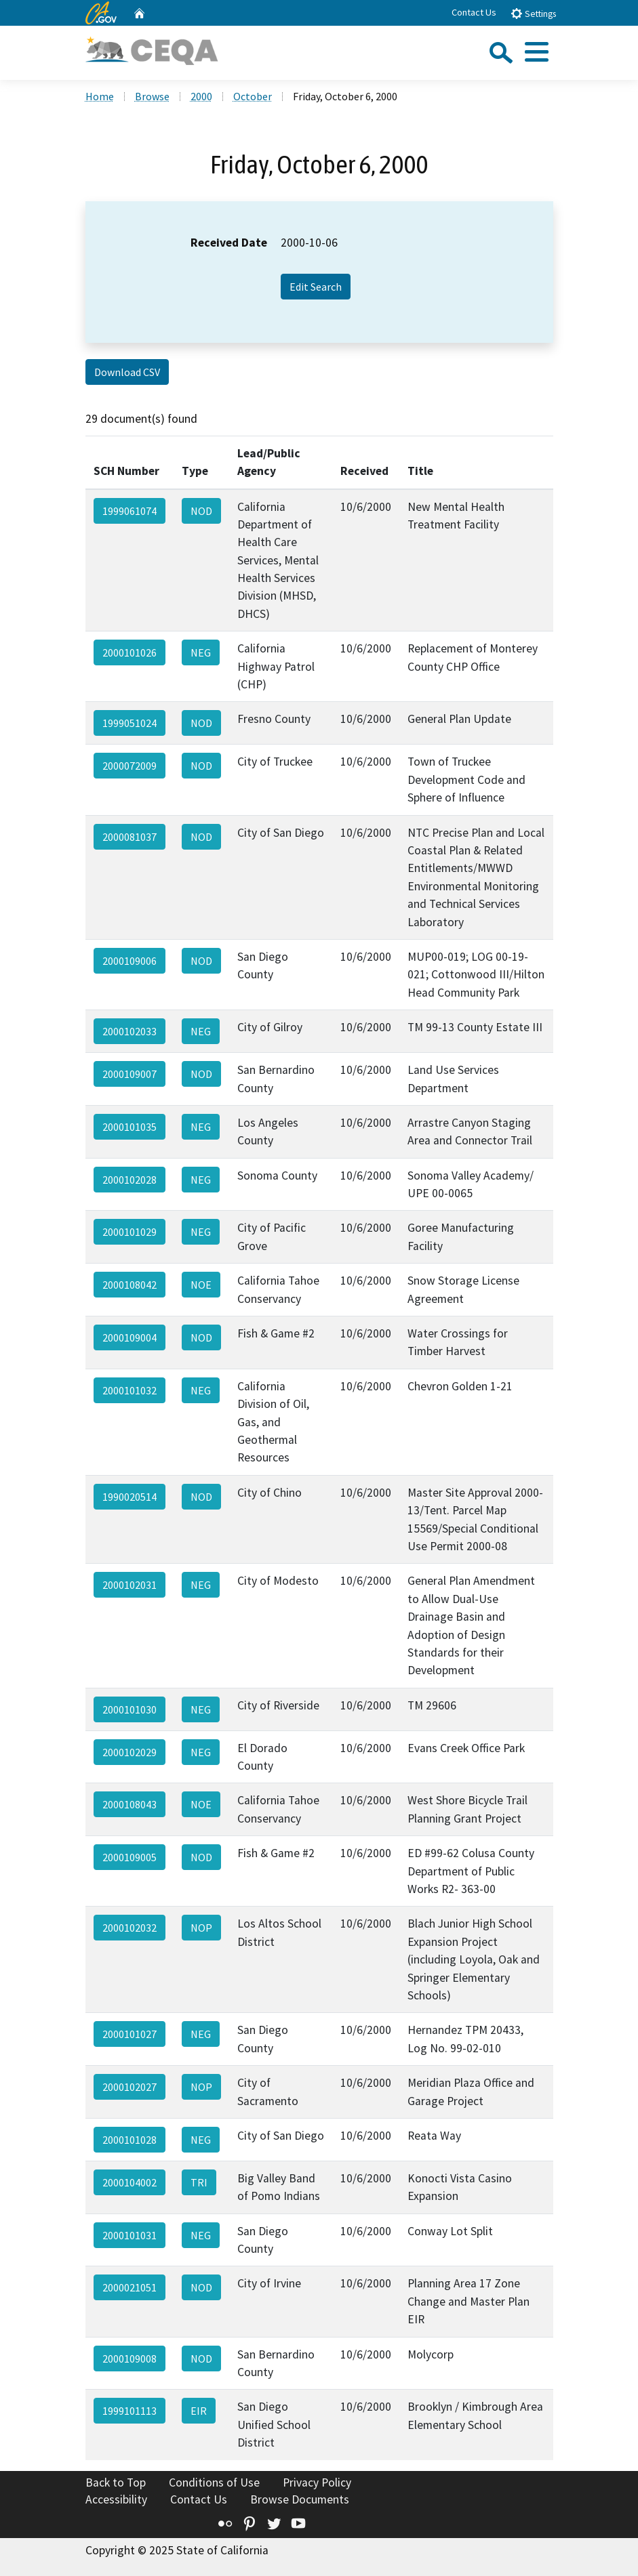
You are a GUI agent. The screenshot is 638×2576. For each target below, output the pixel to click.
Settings (533, 13)
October (252, 96)
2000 (201, 96)
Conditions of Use (214, 2482)
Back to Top (115, 2482)
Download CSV (127, 372)
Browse (152, 96)
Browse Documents (299, 2499)
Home (99, 96)
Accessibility (116, 2499)
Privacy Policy (317, 2482)
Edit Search (316, 286)
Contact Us (474, 12)
